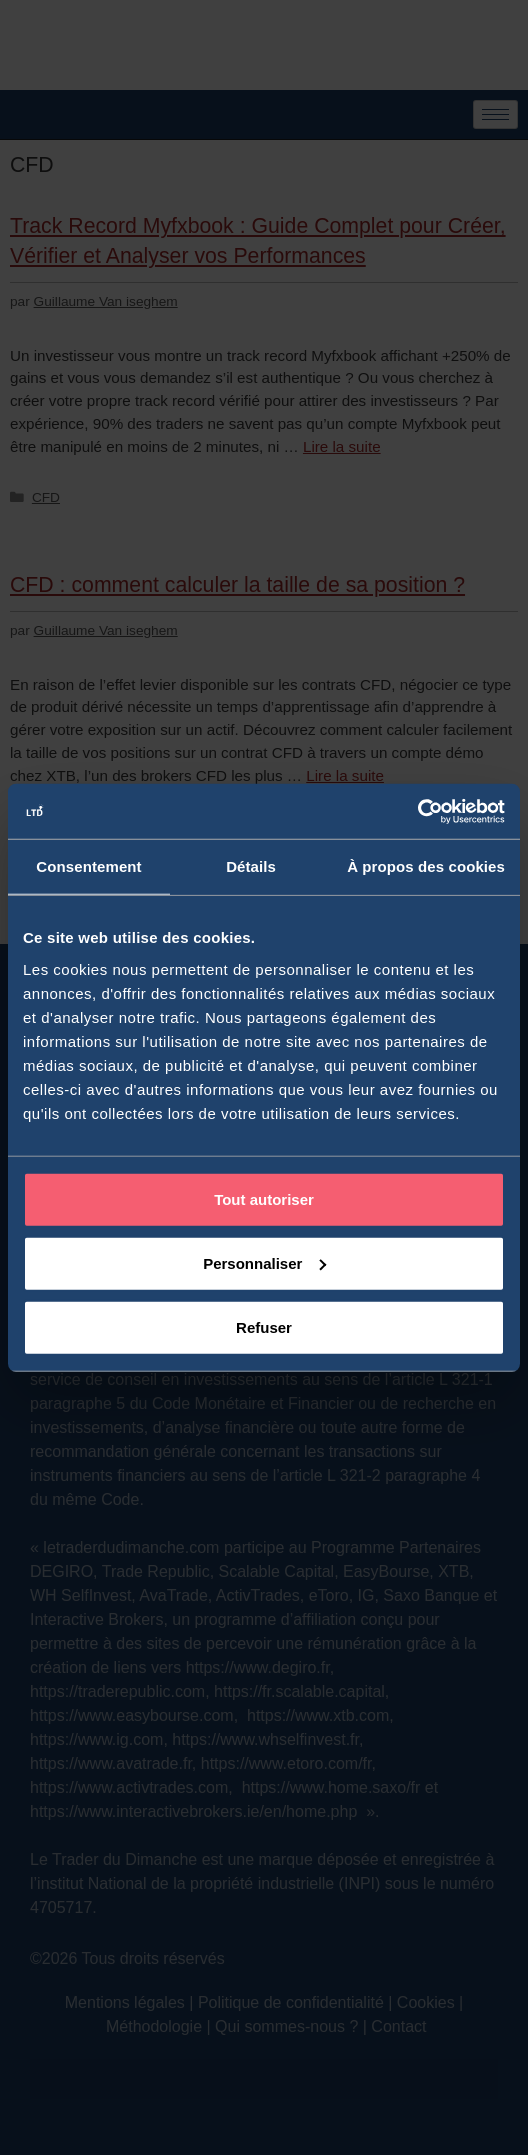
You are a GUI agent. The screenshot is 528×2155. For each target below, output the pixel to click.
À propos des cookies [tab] (426, 866)
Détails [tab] (251, 866)
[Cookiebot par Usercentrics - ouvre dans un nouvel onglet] (417, 811)
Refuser (264, 1326)
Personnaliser (264, 1262)
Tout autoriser (264, 1198)
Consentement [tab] (88, 866)
